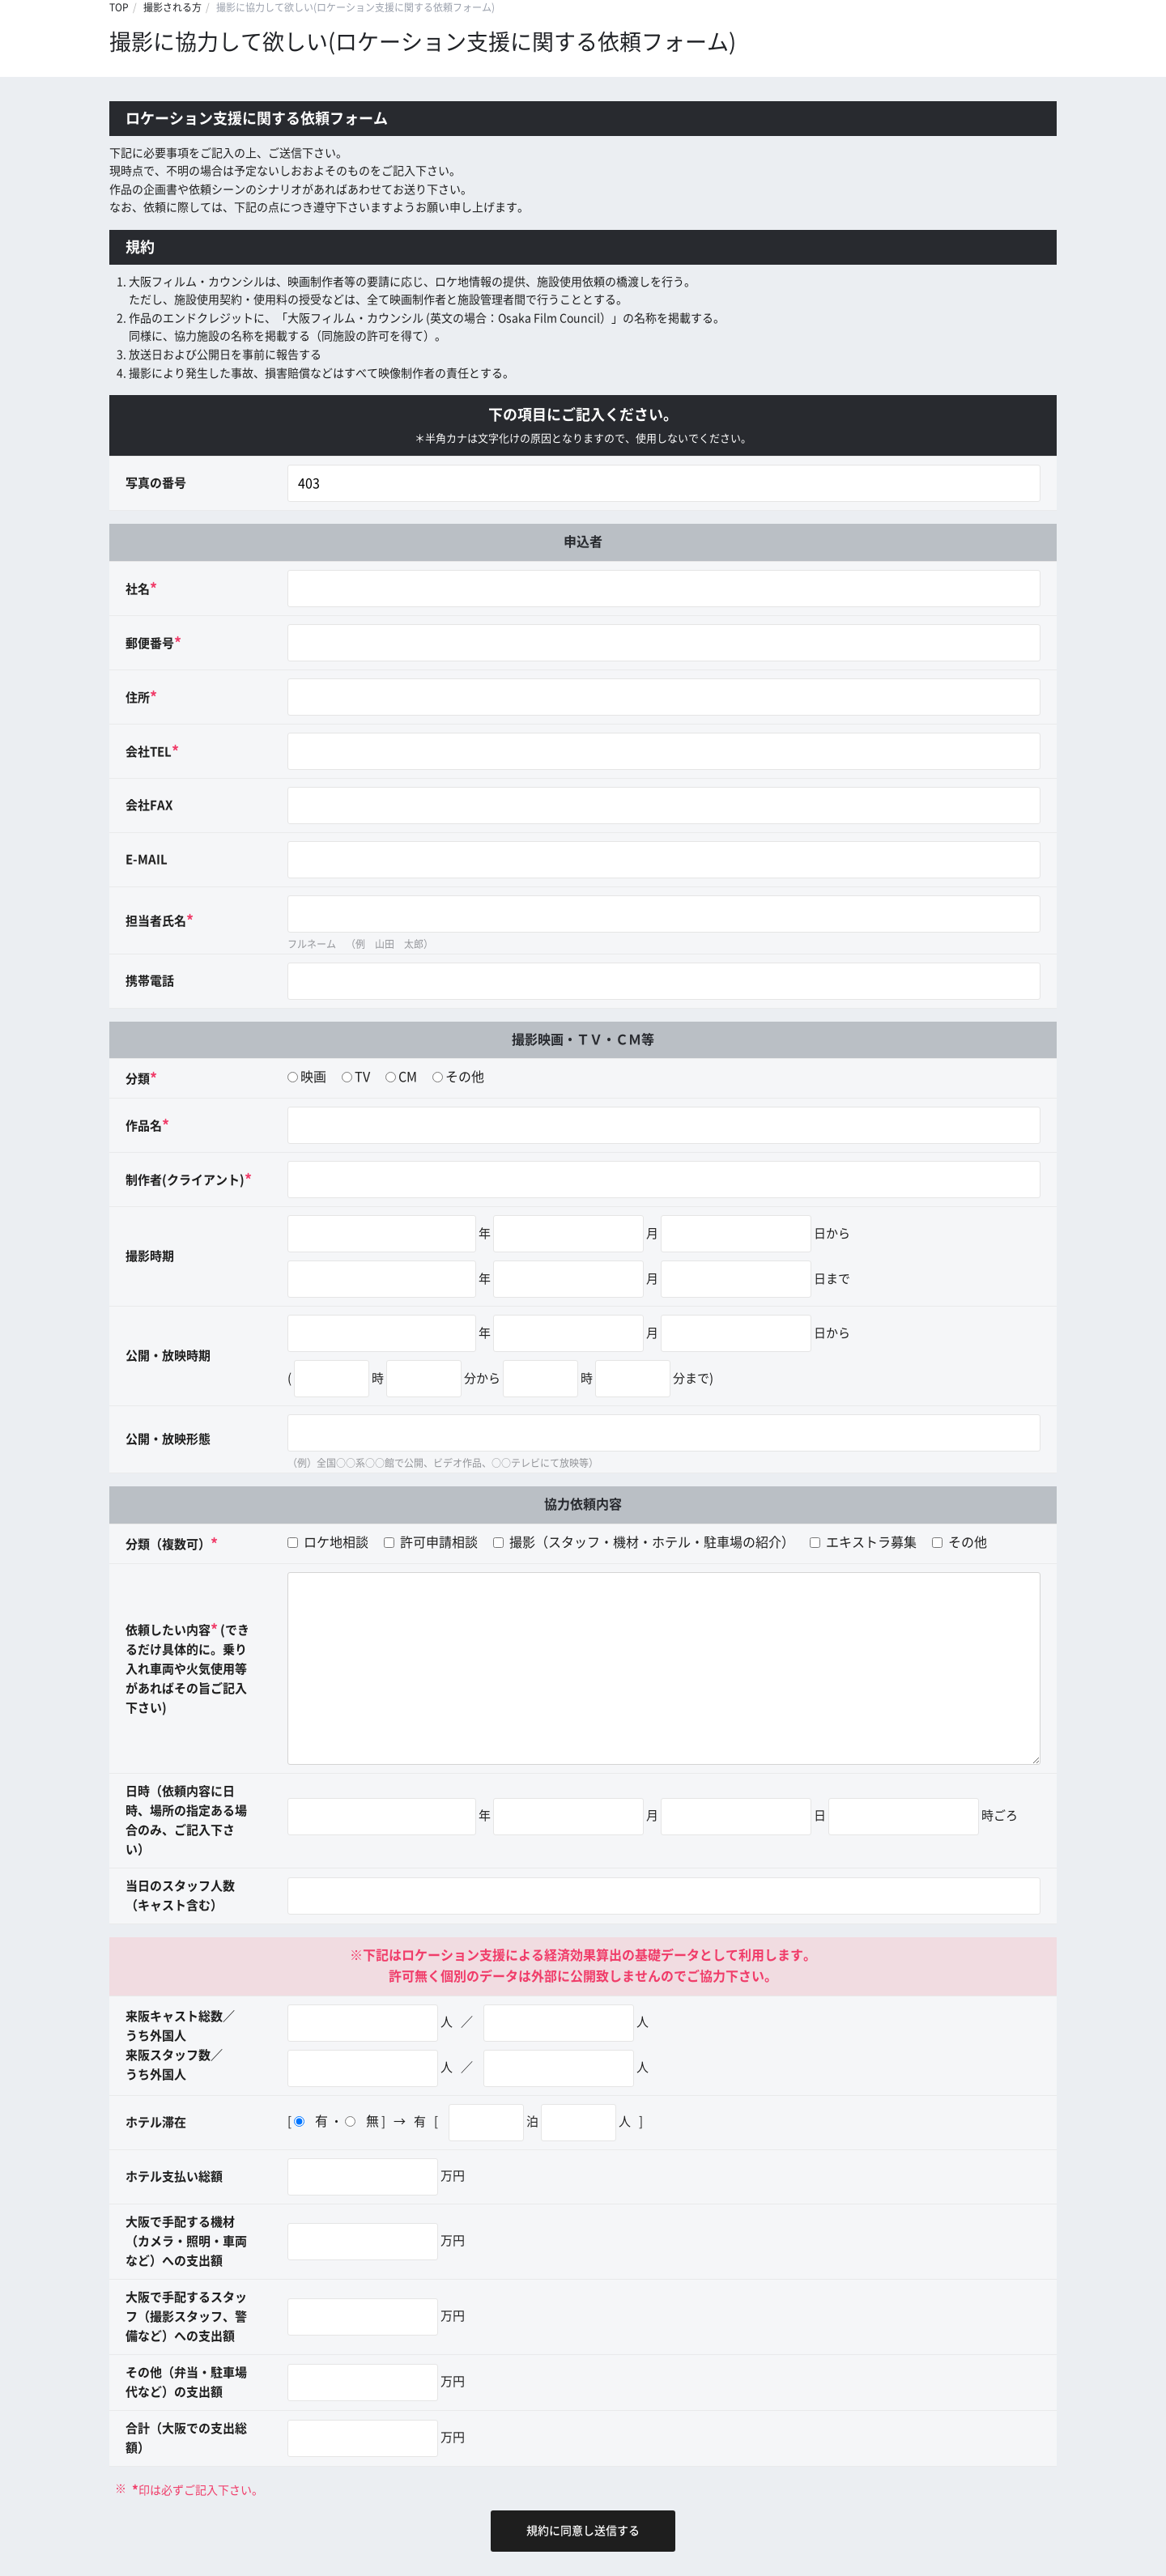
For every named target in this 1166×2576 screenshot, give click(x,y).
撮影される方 (172, 7)
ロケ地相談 (327, 1542)
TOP (119, 7)
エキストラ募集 (863, 1542)
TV (362, 1076)
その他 (464, 1076)
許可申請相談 (431, 1542)
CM (407, 1076)
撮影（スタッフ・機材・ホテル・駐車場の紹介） (643, 1542)
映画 (313, 1076)
